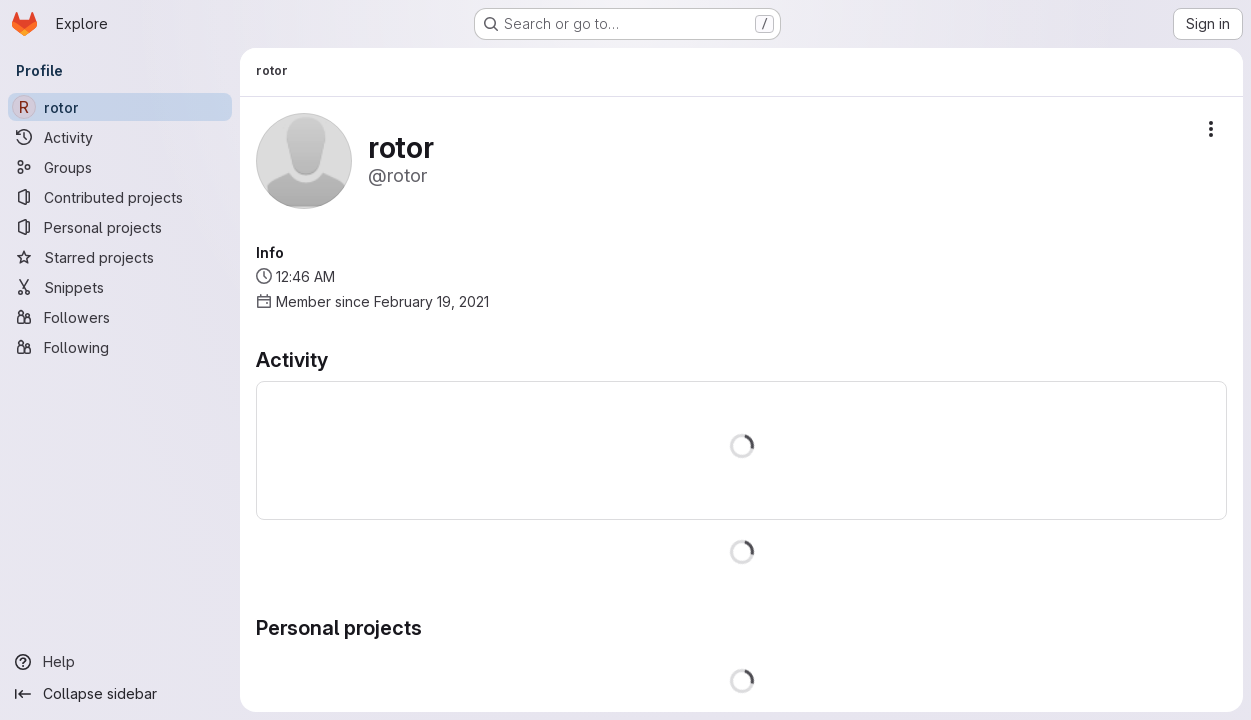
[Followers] (120, 317)
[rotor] (120, 107)
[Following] (120, 347)
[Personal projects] (120, 227)
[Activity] (120, 137)
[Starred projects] (120, 257)
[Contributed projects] (120, 197)
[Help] (120, 662)
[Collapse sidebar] (120, 694)
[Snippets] (120, 287)
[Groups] (120, 167)
